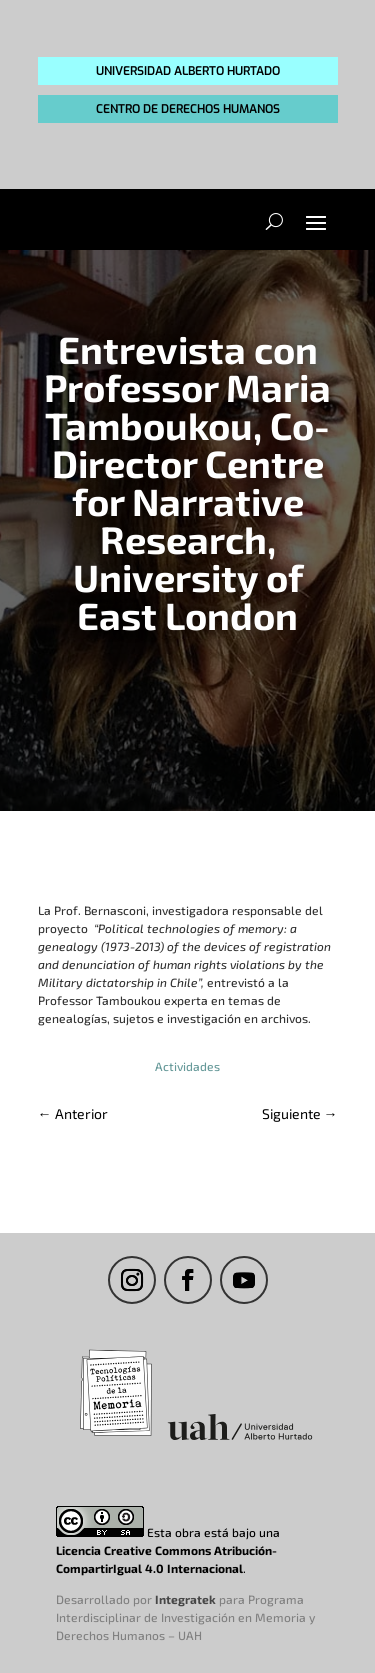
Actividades (187, 1066)
